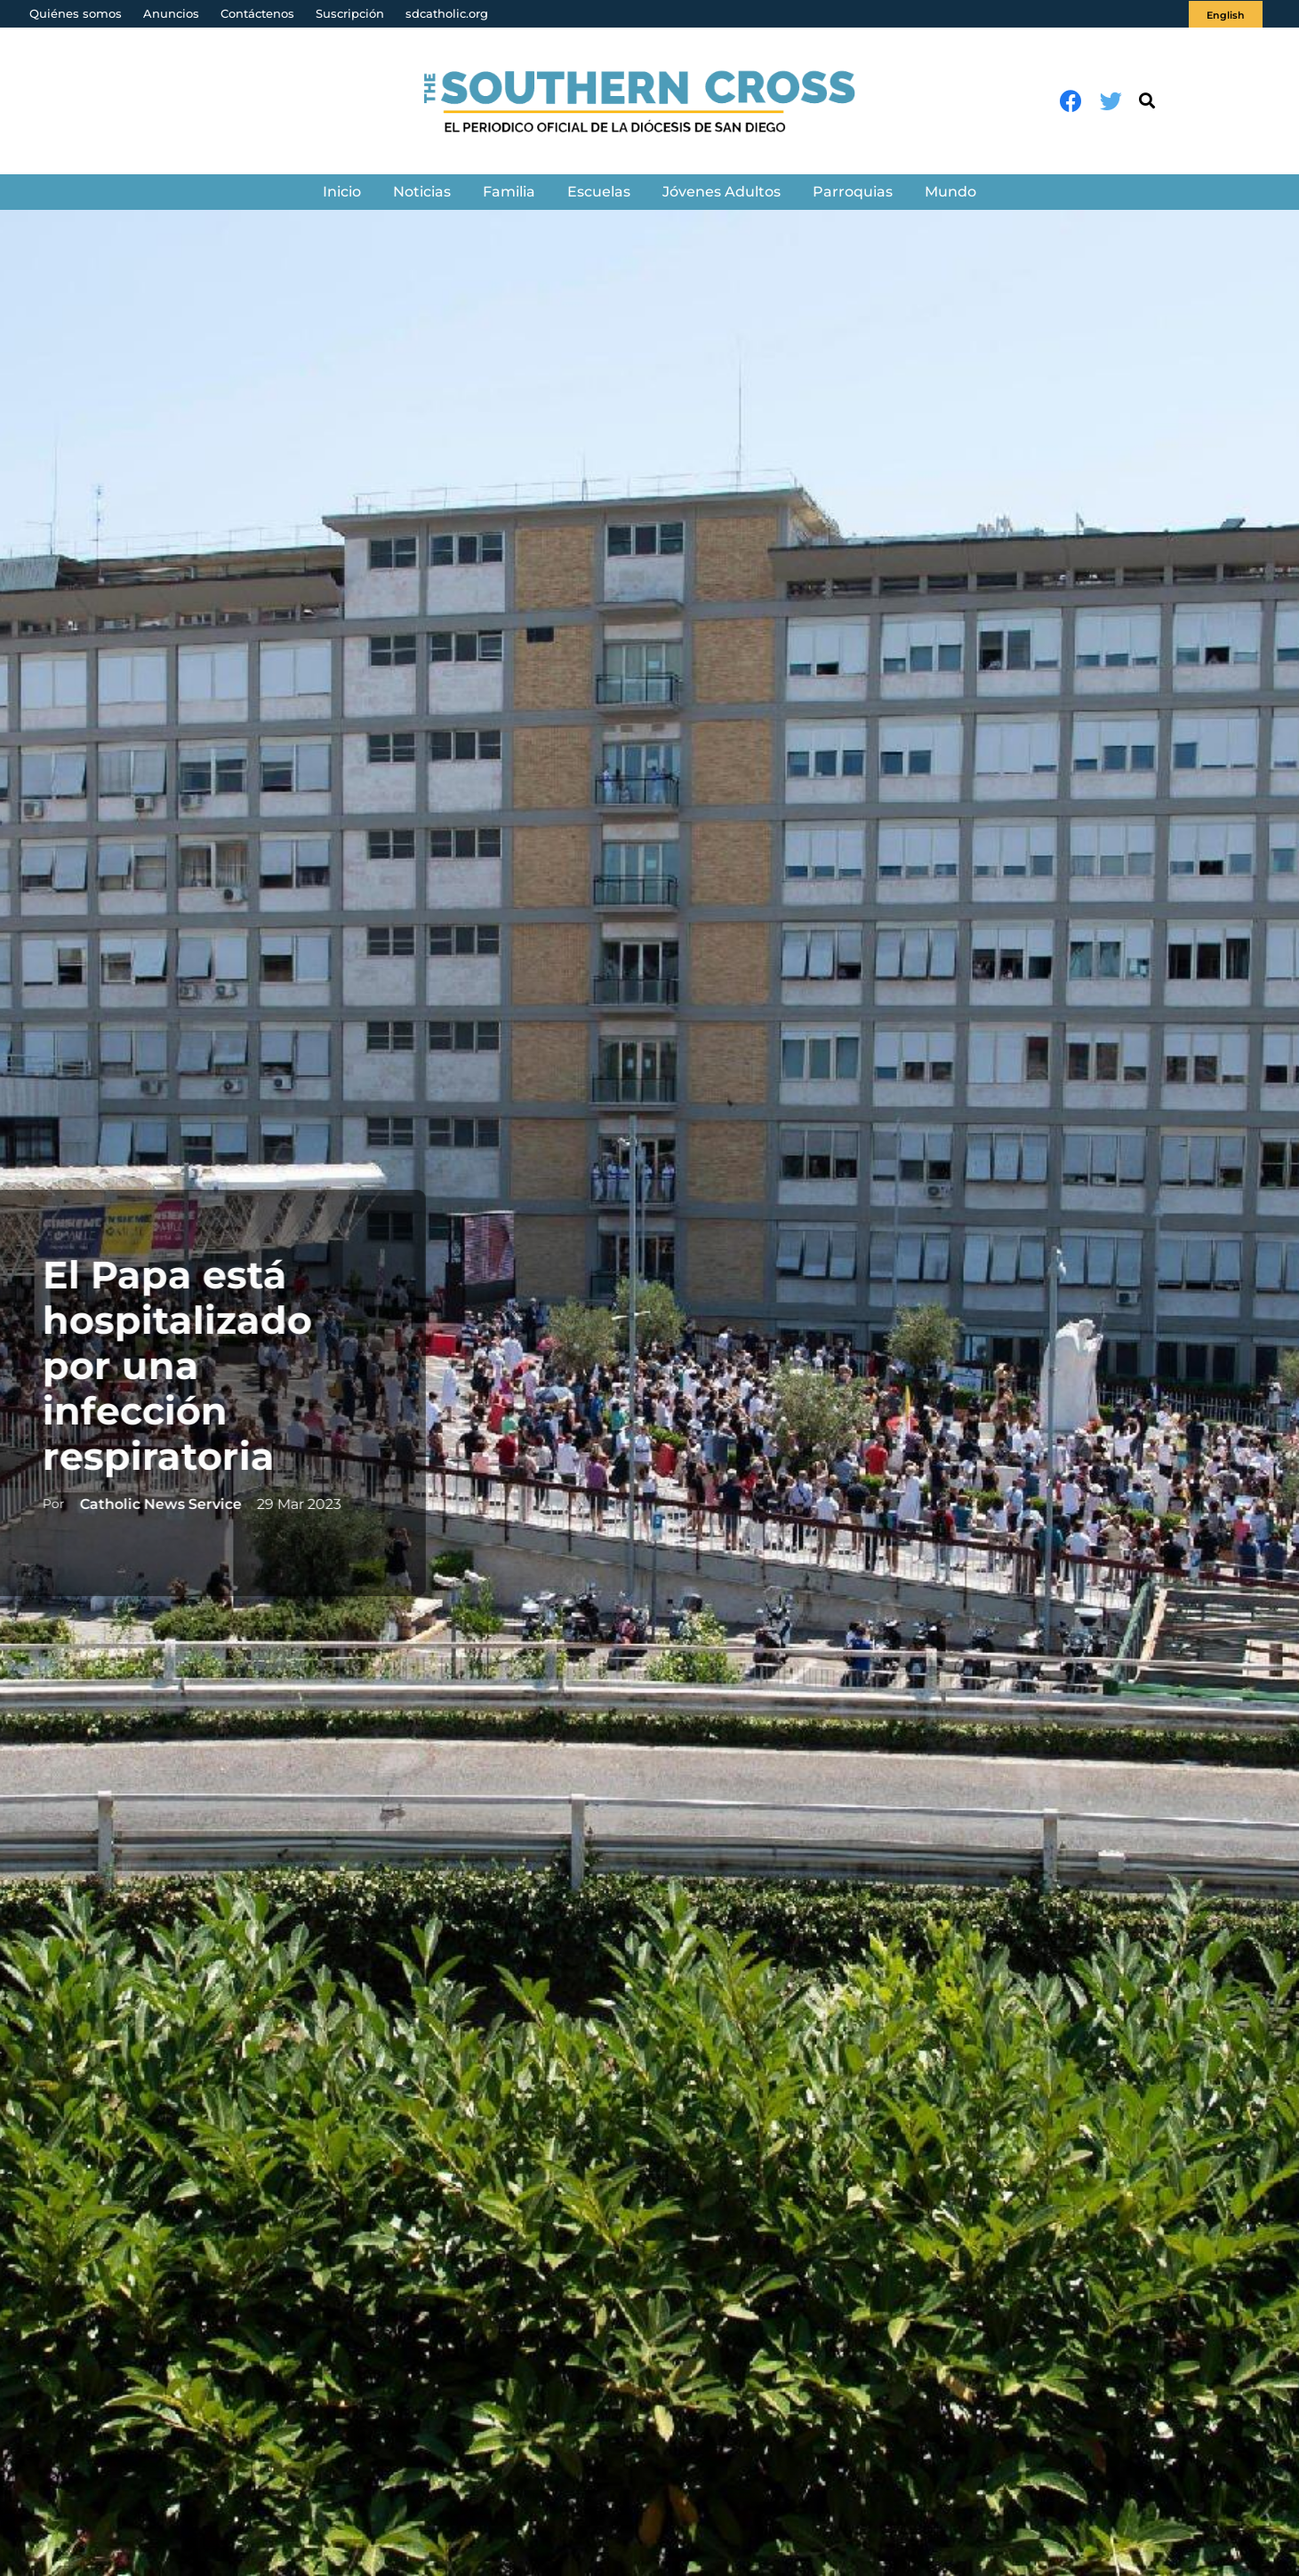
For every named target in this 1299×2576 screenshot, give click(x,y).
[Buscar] (1147, 101)
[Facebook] (1071, 101)
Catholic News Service (151, 1504)
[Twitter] (1111, 101)
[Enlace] (649, 101)
